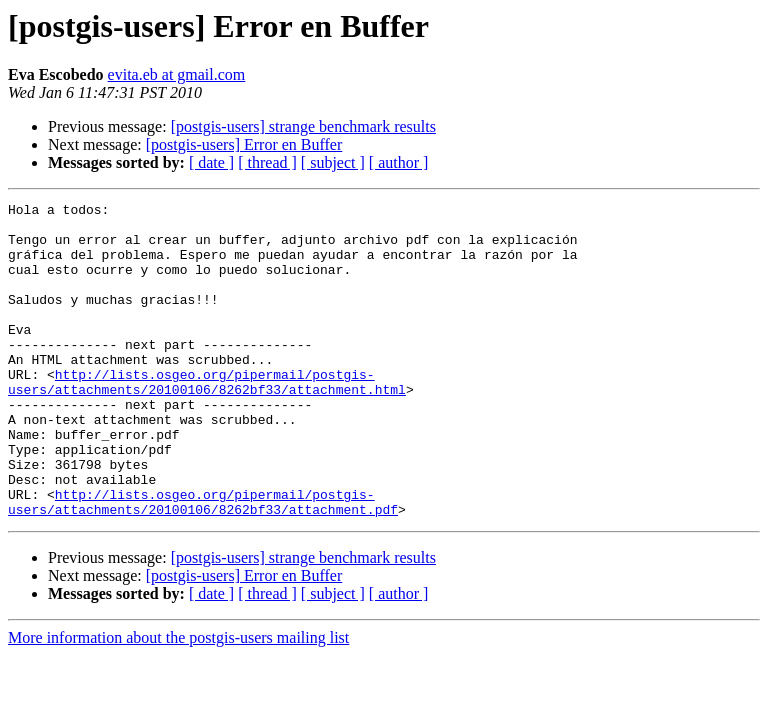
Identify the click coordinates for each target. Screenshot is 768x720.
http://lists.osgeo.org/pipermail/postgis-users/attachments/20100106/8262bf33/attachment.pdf (203, 563)
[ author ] (399, 162)
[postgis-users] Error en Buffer (244, 144)
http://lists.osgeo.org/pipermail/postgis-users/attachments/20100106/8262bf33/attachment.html (207, 419)
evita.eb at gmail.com (177, 74)
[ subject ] (333, 162)
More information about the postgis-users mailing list (178, 700)
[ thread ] (267, 162)
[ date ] (211, 162)
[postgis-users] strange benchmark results (303, 126)
